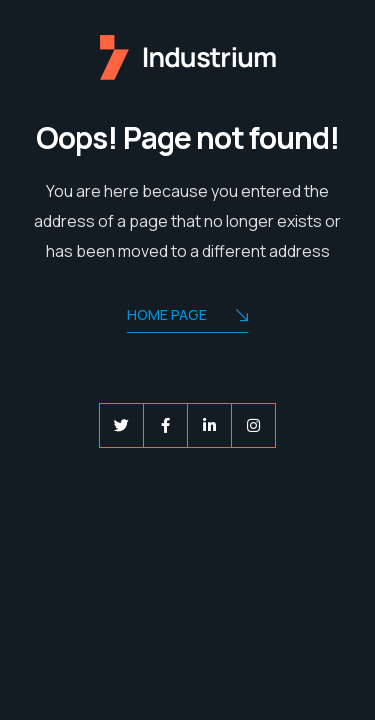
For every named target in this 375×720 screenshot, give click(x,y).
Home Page (187, 316)
